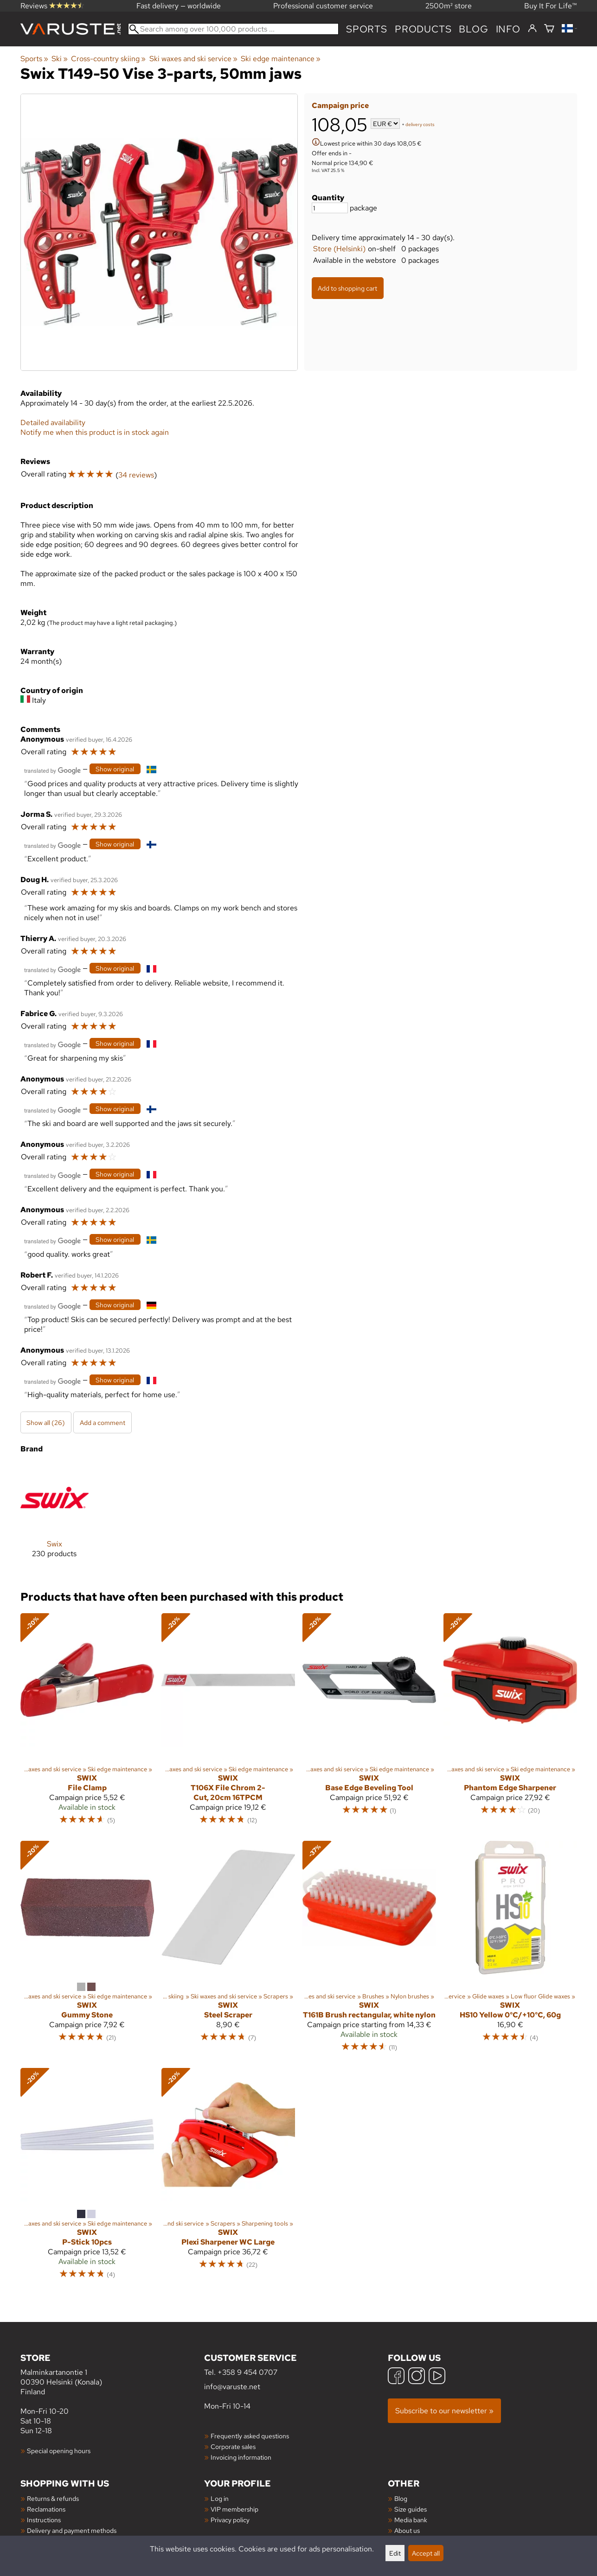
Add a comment (102, 1422)
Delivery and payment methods (71, 2530)
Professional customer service (323, 6)
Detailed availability (52, 422)
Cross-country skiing (108, 59)
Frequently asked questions (250, 2435)
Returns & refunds (53, 2498)
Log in (220, 2498)
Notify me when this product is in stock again (94, 432)
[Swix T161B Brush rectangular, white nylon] (369, 1951)
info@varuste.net (232, 2387)
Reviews (52, 6)
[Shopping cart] (549, 29)
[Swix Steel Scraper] (228, 1951)
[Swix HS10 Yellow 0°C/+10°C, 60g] (510, 1951)
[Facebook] (396, 2376)
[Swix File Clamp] (87, 1723)
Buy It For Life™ (550, 6)
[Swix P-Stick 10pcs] (87, 2178)
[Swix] (54, 1517)
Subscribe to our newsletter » (444, 2411)
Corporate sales (233, 2446)
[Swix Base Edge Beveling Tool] (369, 1723)
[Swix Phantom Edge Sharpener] (510, 1723)
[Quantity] (330, 208)
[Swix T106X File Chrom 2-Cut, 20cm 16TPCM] (228, 1723)
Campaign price (340, 105)
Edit (395, 2553)
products (423, 29)
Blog (400, 2498)
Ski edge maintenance (281, 59)
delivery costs (420, 124)
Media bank (410, 2519)
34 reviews (136, 475)
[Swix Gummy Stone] (87, 1951)
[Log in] (532, 28)
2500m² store (448, 6)
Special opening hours (58, 2450)
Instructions (44, 2519)
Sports (366, 29)
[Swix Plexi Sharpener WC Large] (228, 2178)
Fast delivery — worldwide (178, 6)
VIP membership (234, 2509)
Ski (59, 59)
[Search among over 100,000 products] (233, 29)
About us (407, 2530)
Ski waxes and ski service (193, 59)
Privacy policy (230, 2519)
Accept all (426, 2553)
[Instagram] (416, 2376)
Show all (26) (45, 1422)
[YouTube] (437, 2376)
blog (473, 29)
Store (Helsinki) (339, 249)
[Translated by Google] (52, 770)
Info (508, 29)
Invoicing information (241, 2457)
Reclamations (46, 2509)
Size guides (410, 2509)
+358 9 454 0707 (247, 2372)
